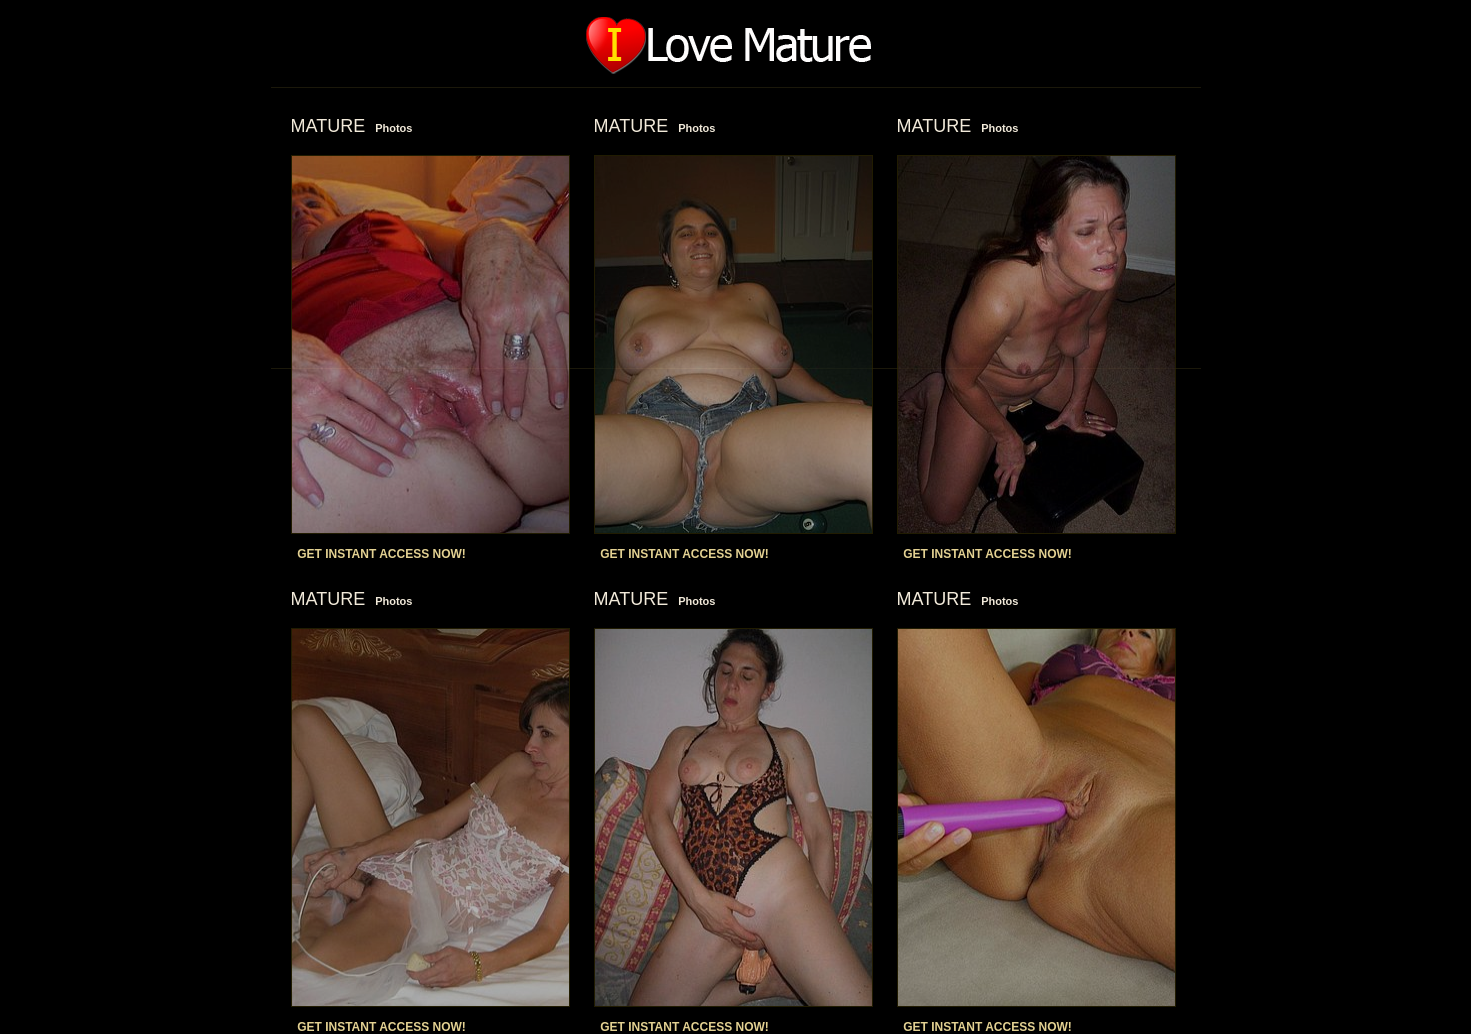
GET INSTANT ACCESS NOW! (381, 554)
